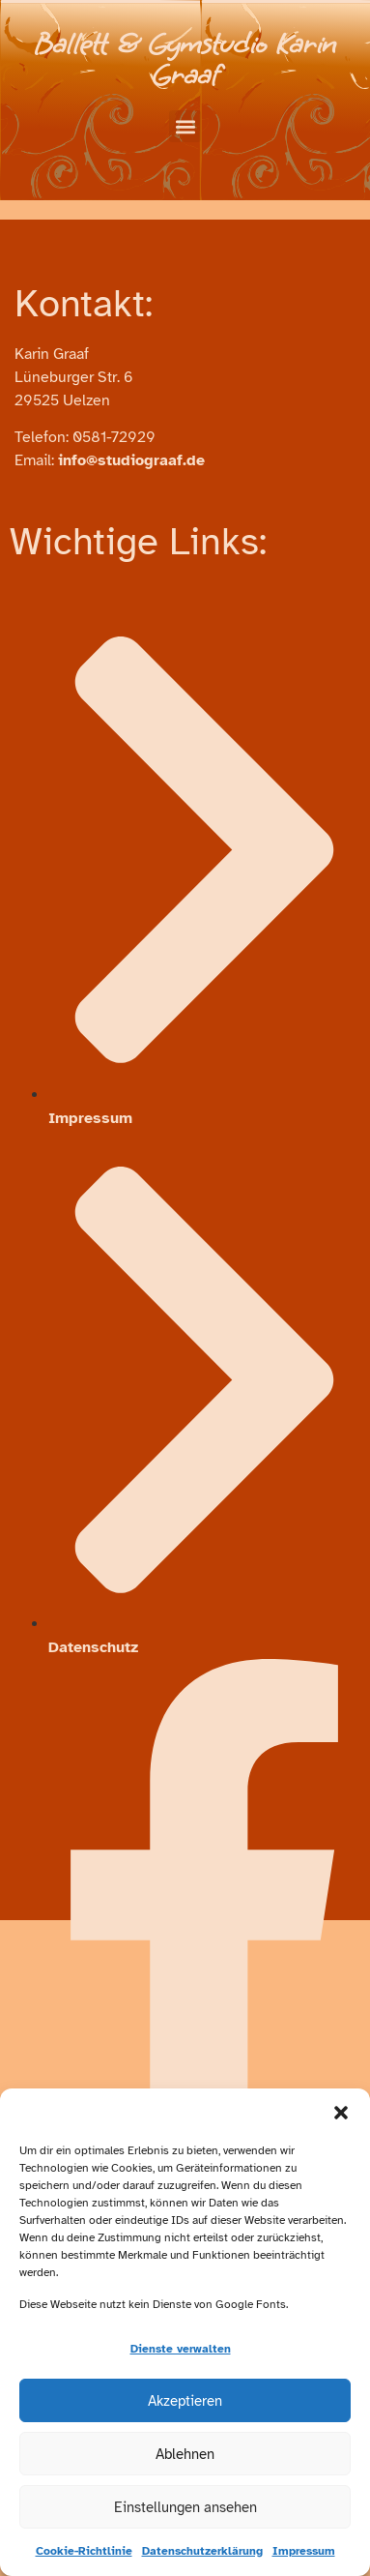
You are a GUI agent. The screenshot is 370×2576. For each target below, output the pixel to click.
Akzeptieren (185, 2401)
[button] (341, 2112)
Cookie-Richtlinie (84, 2551)
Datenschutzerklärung (202, 2551)
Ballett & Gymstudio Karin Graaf (185, 59)
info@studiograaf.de (131, 460)
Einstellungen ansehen (185, 2507)
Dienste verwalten (180, 2348)
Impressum (303, 2551)
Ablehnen (185, 2454)
